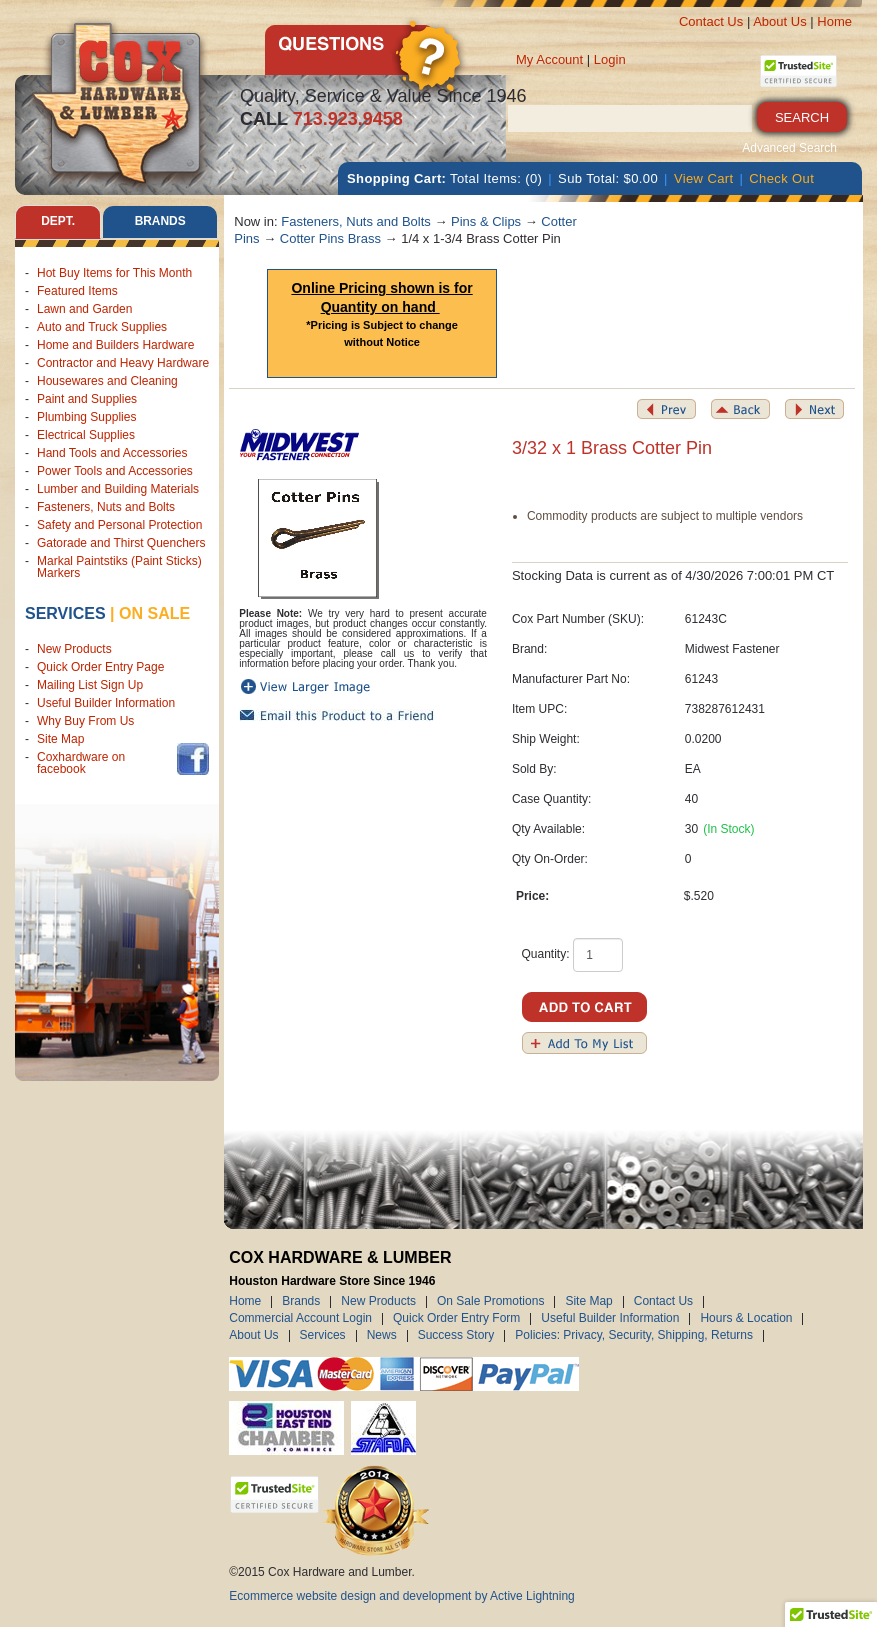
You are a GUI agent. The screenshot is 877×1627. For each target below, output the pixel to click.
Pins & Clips (486, 221)
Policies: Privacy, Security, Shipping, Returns (634, 1336)
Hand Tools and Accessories (112, 453)
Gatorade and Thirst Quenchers (121, 543)
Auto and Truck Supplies (102, 327)
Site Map (60, 739)
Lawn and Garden (84, 309)
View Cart (704, 178)
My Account (549, 59)
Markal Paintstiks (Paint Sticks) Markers (119, 567)
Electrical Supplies (86, 435)
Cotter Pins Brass (330, 238)
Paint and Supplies (87, 399)
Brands (301, 1302)
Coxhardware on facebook (81, 763)
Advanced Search (789, 148)
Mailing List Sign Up (90, 685)
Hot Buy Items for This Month (114, 273)
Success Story (456, 1336)
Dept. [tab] (58, 222)
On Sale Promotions (490, 1302)
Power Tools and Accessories (115, 471)
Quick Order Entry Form (456, 1319)
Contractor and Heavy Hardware (123, 363)
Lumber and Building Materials (118, 489)
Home (834, 21)
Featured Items (77, 291)
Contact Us (711, 21)
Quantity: (545, 954)
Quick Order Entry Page (100, 667)
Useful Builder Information (106, 703)
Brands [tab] (159, 222)
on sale (154, 613)
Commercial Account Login (300, 1319)
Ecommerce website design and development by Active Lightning (402, 1596)
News (382, 1336)
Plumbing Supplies (86, 417)
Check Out (781, 178)
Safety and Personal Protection (119, 525)
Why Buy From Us (85, 721)
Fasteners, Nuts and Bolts (106, 507)
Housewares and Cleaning (107, 381)
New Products (74, 649)
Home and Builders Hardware (115, 345)
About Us (779, 21)
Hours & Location (746, 1319)
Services (65, 613)
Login (610, 59)
